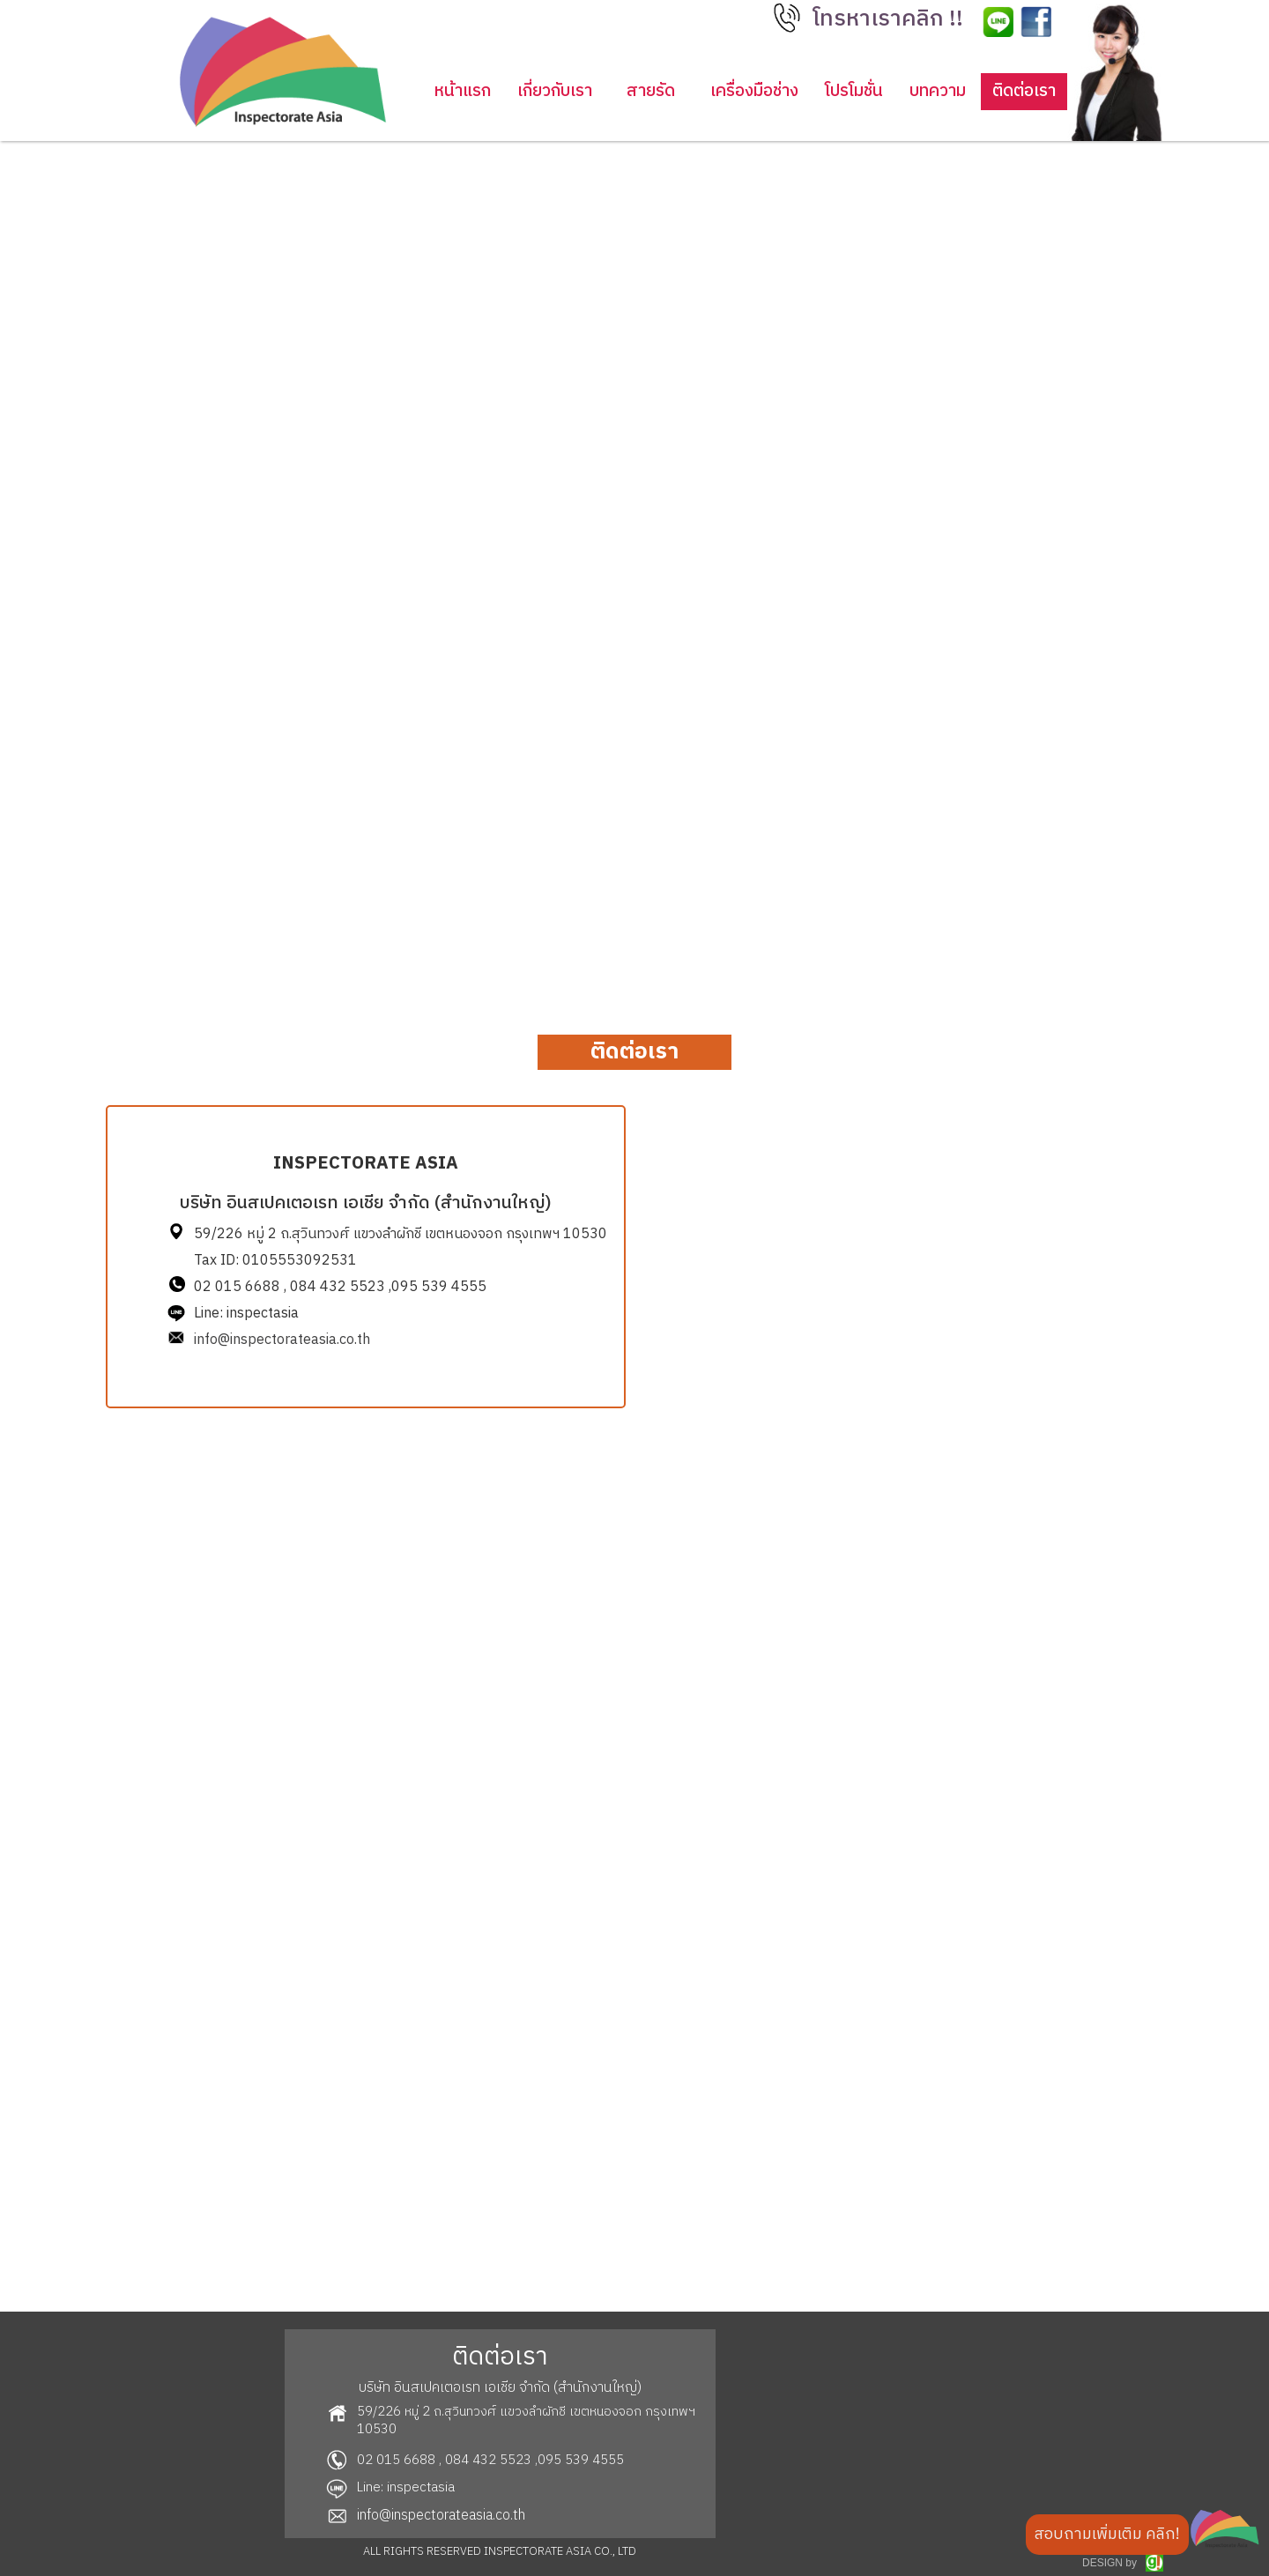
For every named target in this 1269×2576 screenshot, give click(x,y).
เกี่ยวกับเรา (554, 91)
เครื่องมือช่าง (754, 91)
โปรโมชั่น (854, 91)
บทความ (937, 91)
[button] (890, 23)
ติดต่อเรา (1024, 91)
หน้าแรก (462, 91)
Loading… (903, 1662)
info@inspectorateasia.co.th (282, 1340)
